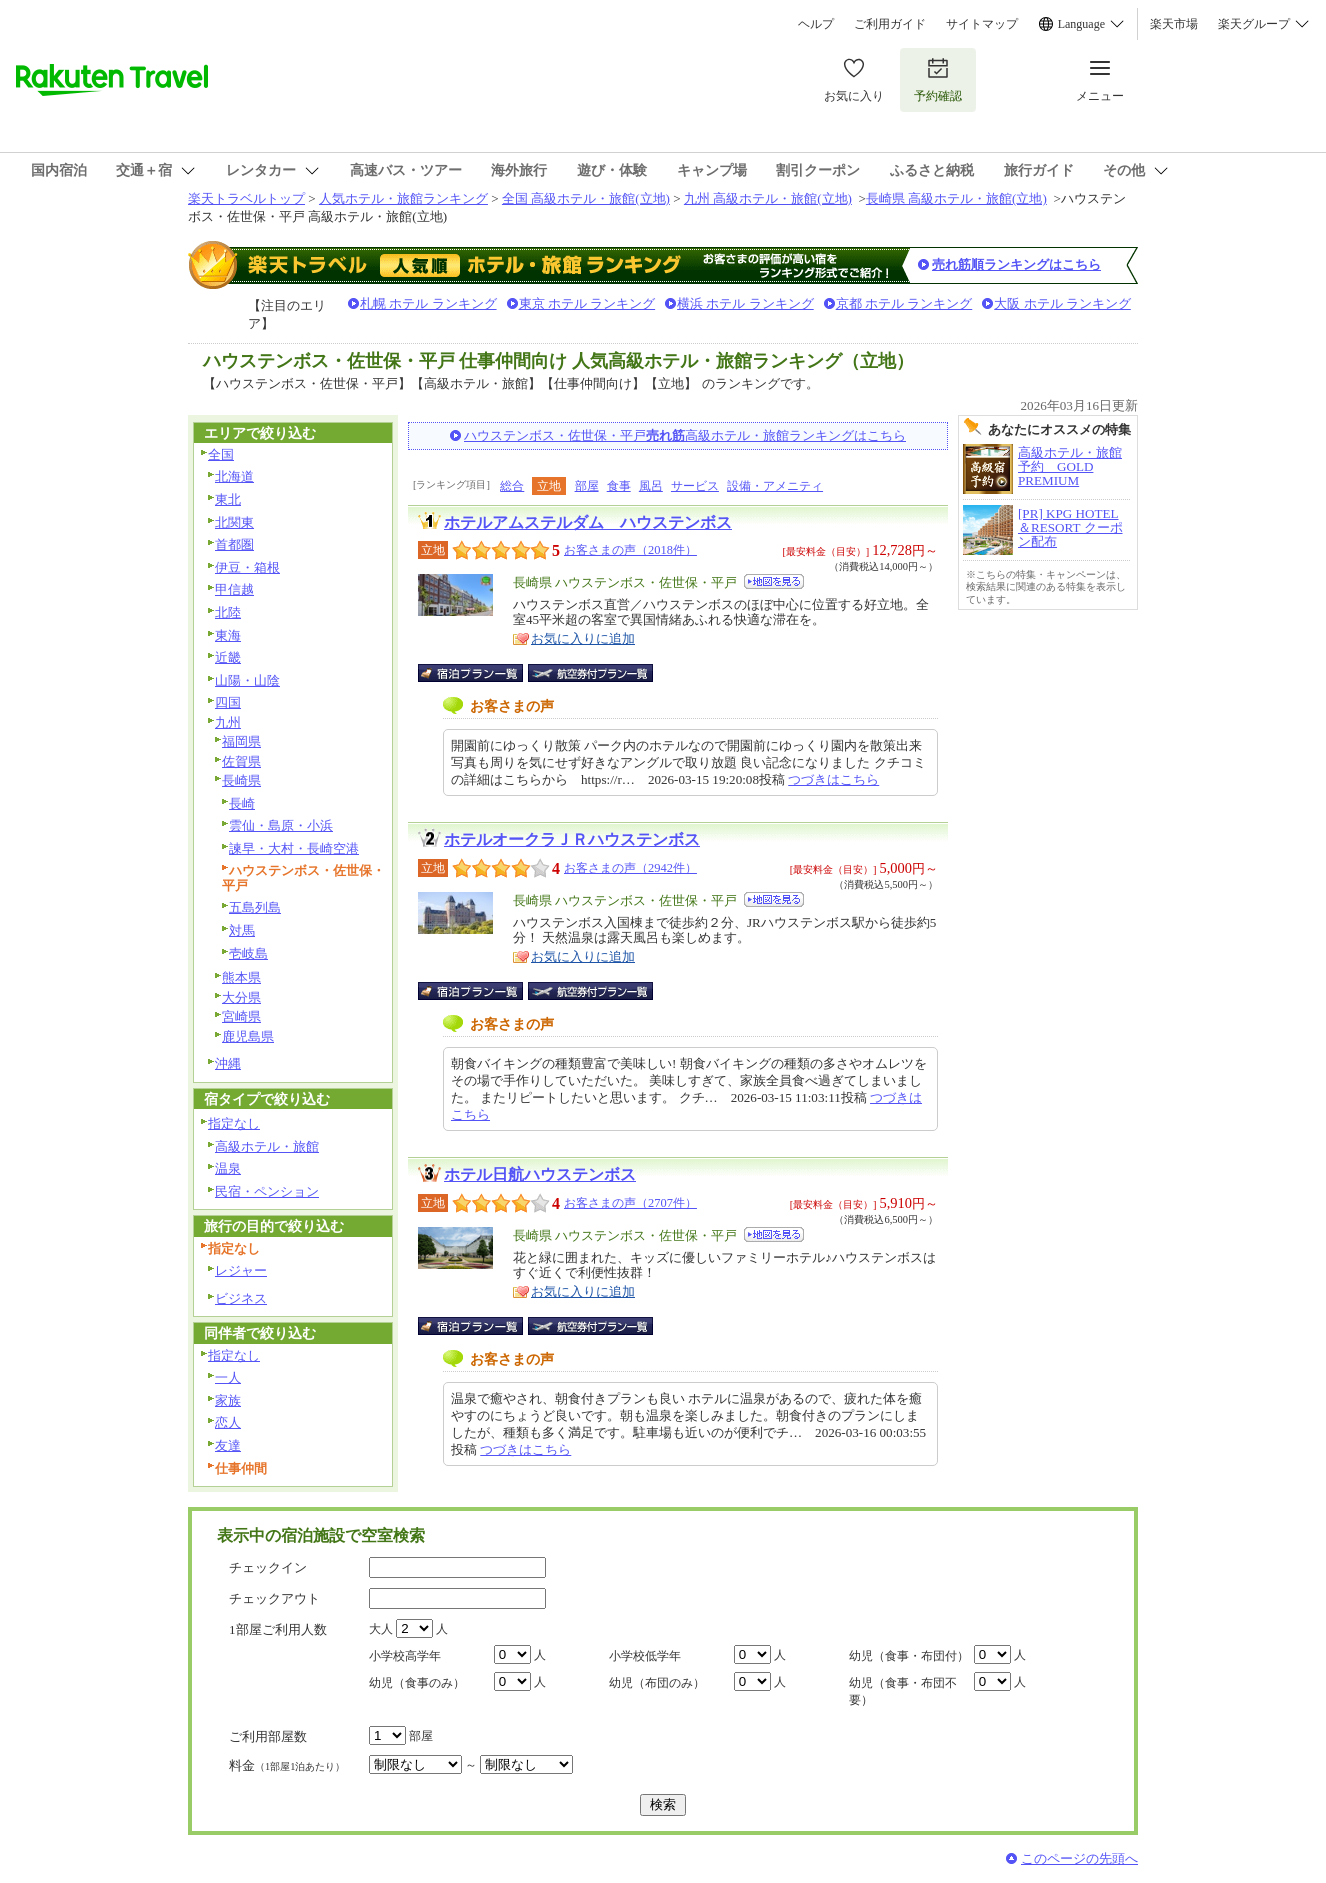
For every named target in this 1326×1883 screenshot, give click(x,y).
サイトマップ (982, 24)
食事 (619, 486)
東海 (228, 635)
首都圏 (234, 544)
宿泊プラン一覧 (480, 673)
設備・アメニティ (775, 486)
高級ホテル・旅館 (267, 1146)
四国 (228, 702)
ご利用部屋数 (268, 1736)
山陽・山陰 (247, 680)
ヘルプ (816, 24)
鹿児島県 (248, 1036)
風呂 (651, 486)
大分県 (241, 997)
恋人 (228, 1422)
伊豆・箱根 (247, 567)
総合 (512, 486)
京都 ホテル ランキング (904, 303)
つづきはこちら (833, 779)
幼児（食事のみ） (417, 1683)
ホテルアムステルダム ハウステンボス (588, 522)
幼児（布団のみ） (657, 1683)
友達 (228, 1445)
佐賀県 (241, 761)
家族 (228, 1400)
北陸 (228, 612)
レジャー (241, 1270)
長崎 (242, 803)
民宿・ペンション (267, 1191)
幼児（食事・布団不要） (903, 1691)
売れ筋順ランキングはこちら (1016, 264)
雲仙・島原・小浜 (281, 825)
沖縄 (228, 1063)
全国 (221, 454)
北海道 (234, 476)
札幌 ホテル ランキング (428, 303)
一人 (228, 1377)
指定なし (234, 1123)
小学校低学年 (645, 1656)
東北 (228, 499)
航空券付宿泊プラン (590, 673)
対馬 (242, 930)
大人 (381, 1629)
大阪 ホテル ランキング (1062, 303)
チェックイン (268, 1567)
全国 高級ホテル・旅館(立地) (586, 198)
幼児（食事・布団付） (909, 1656)
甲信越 (234, 589)
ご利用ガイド (890, 24)
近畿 (228, 657)
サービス (695, 486)
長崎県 (241, 780)
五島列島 (255, 907)
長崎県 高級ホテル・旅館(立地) (956, 198)
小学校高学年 (405, 1656)
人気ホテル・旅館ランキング (403, 198)
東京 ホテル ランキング (587, 303)
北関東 (234, 522)
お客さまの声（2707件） (630, 1203)
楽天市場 (1174, 24)
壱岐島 (248, 953)
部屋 (587, 486)
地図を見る (774, 581)
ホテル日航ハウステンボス (540, 1174)
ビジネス (241, 1298)
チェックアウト (274, 1598)
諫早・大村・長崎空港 (294, 848)
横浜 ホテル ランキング (745, 303)
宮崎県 (241, 1016)
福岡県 (241, 741)
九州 (228, 722)
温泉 (228, 1168)
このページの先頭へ (1079, 1858)
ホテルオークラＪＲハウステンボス (572, 839)
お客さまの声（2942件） (630, 868)
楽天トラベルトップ (246, 198)
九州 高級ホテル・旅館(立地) (768, 198)
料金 (287, 1765)
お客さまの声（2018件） (630, 550)
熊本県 (241, 977)
